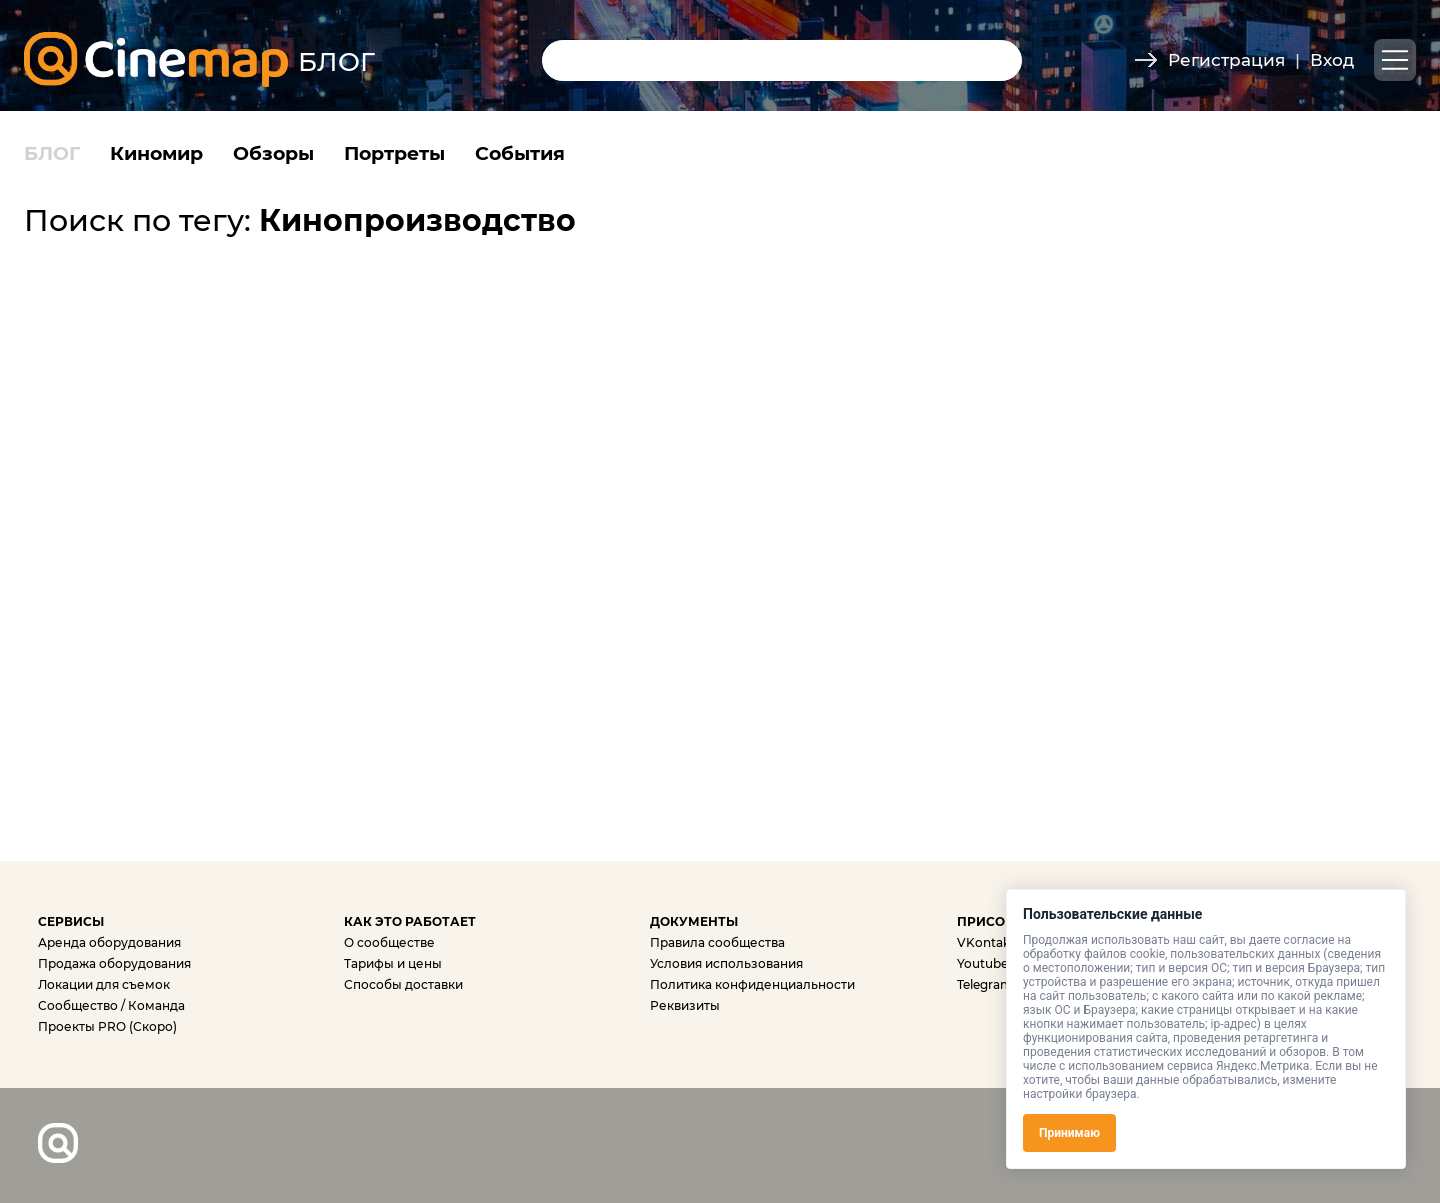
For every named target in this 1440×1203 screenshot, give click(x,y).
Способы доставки (403, 984)
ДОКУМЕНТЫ (694, 921)
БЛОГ (52, 153)
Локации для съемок (104, 984)
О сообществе (389, 942)
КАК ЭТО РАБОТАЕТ (410, 921)
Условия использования (726, 963)
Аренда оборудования (109, 942)
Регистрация (1226, 60)
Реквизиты (685, 1005)
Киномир (156, 153)
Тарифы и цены (393, 963)
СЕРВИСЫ (71, 921)
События (520, 153)
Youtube (982, 963)
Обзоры (273, 153)
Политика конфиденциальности (752, 984)
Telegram (985, 984)
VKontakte (989, 942)
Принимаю (1069, 1133)
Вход (1332, 60)
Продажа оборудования (114, 963)
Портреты (394, 153)
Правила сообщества (717, 942)
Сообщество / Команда (111, 1005)
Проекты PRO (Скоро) (107, 1026)
